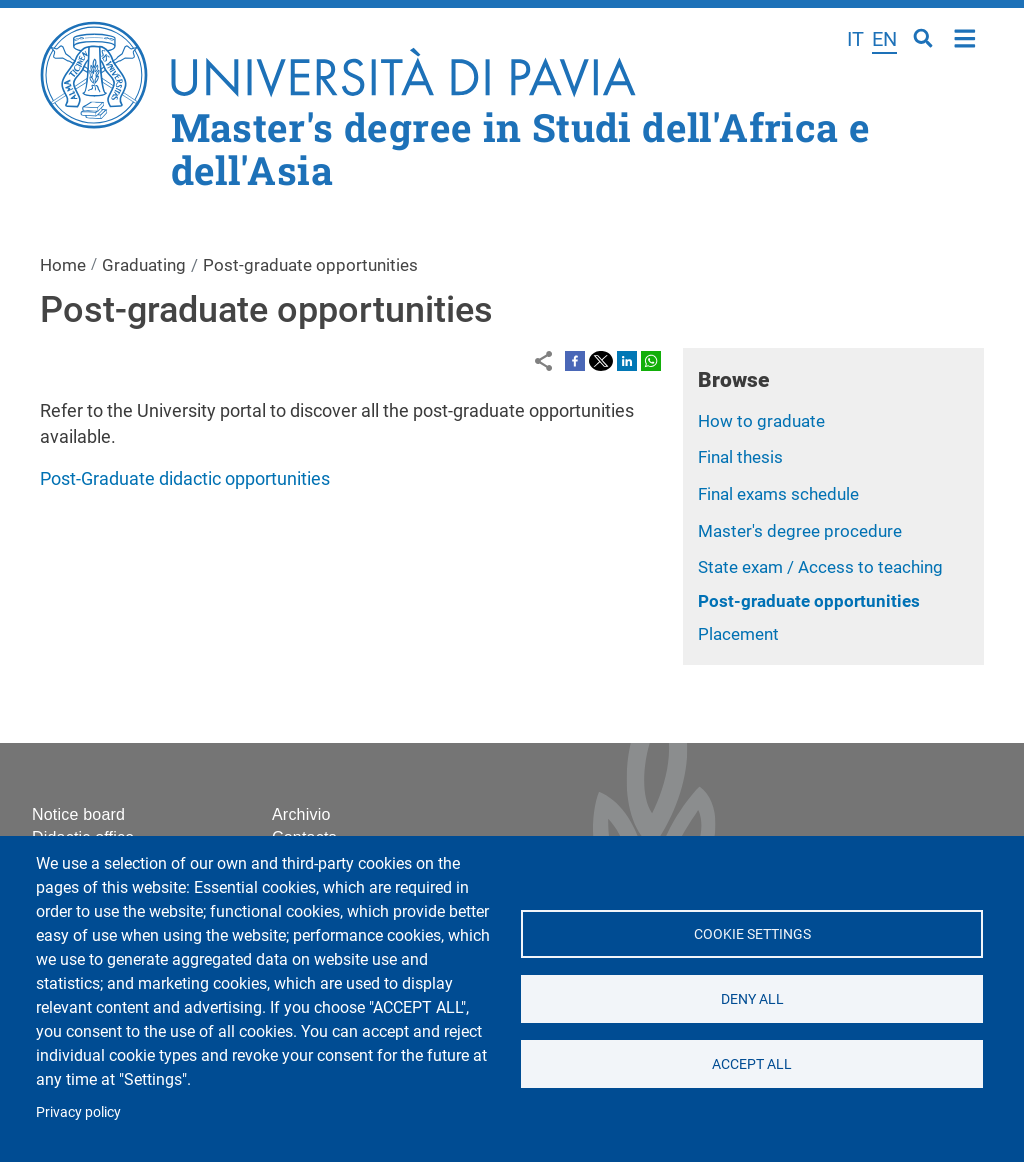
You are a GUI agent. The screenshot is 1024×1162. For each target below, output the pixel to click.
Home (965, 36)
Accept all (752, 1064)
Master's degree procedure (800, 531)
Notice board (78, 814)
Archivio (301, 814)
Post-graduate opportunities (809, 601)
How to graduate (761, 421)
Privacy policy (78, 1112)
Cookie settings (751, 934)
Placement (738, 634)
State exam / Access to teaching (820, 567)
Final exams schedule (778, 494)
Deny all (751, 999)
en (884, 39)
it (855, 39)
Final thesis (740, 457)
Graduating (144, 265)
